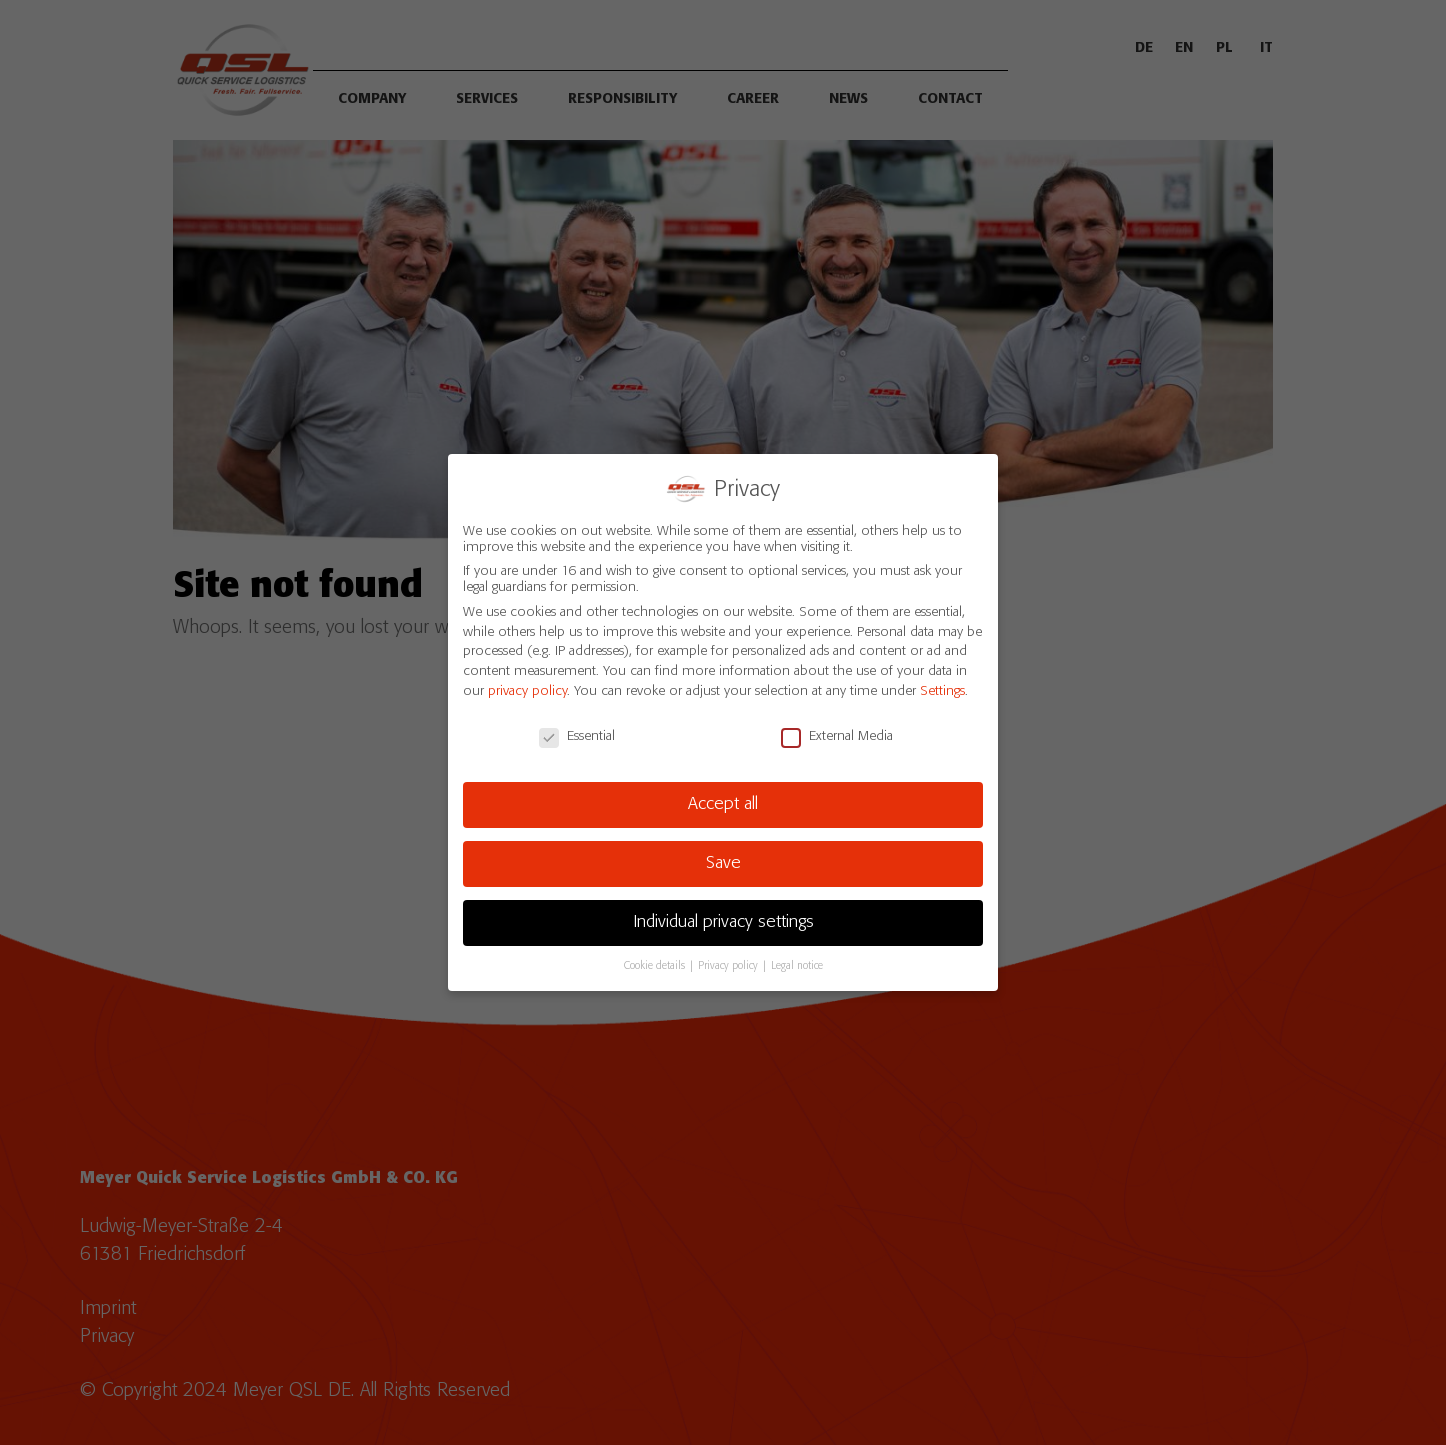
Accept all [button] (723, 804)
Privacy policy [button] (729, 966)
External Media (837, 735)
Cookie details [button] (656, 966)
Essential (577, 735)
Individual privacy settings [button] (723, 922)
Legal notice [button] (797, 966)
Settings (942, 690)
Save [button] (723, 863)
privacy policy (527, 690)
